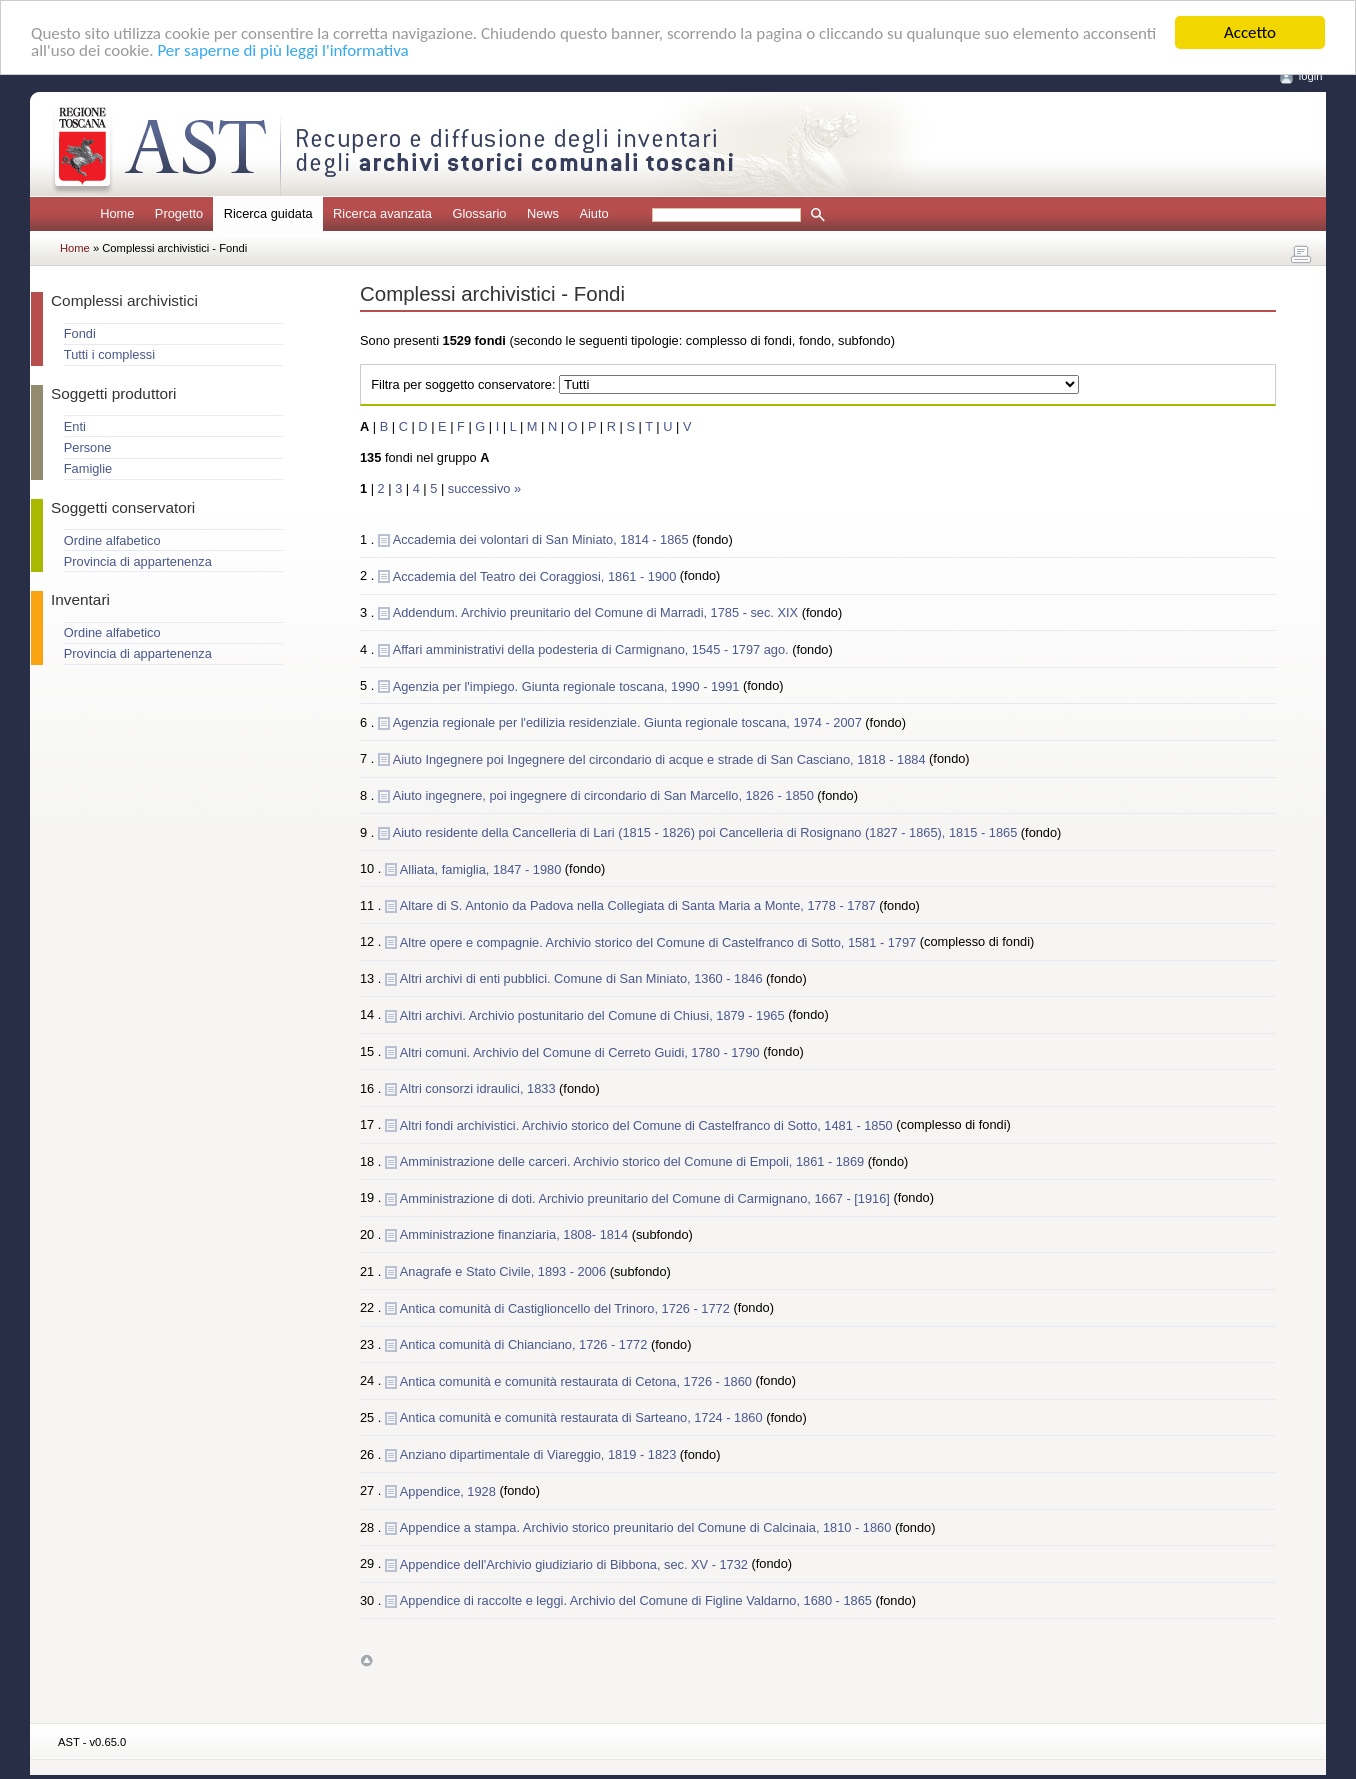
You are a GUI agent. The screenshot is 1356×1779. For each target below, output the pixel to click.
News (543, 213)
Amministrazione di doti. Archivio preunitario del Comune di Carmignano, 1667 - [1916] (647, 1197)
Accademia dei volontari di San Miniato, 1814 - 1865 (542, 539)
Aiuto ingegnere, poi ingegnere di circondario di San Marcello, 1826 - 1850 (605, 795)
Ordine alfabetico (112, 540)
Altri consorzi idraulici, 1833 (479, 1088)
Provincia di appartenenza (138, 561)
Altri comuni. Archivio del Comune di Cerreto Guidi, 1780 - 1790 (581, 1051)
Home (117, 213)
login (1311, 76)
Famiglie (88, 468)
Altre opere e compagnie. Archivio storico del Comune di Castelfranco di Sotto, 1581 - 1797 (660, 941)
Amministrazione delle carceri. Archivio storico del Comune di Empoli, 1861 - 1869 (634, 1161)
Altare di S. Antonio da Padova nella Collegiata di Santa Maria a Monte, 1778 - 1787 (639, 905)
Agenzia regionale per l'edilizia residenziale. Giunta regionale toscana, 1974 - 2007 (629, 722)
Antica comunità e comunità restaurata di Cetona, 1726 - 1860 (578, 1380)
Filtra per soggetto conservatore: (463, 384)
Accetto (1250, 32)
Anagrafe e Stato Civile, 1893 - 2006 (505, 1271)
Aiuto (593, 213)
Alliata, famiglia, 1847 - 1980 (482, 868)
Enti (75, 426)
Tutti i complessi (109, 354)
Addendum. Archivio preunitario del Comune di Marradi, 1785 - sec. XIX (597, 612)
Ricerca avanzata (382, 213)
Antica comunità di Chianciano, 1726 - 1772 (525, 1344)
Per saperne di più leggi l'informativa (282, 50)
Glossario (479, 213)
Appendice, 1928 (450, 1490)
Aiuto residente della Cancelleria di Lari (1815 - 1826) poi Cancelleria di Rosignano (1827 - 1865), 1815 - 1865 (707, 832)
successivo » (484, 488)
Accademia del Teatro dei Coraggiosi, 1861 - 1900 (536, 575)
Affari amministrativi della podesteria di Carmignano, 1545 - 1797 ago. (593, 649)
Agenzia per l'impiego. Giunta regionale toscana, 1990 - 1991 (568, 685)
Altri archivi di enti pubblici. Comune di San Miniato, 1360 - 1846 (583, 978)
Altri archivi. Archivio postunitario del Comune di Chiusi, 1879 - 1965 (594, 1014)
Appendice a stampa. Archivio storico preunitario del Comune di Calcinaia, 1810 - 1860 (647, 1527)
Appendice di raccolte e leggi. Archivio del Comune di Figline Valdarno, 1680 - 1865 (638, 1600)
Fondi (80, 333)
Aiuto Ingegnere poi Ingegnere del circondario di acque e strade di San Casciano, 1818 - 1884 (661, 758)
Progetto (179, 213)
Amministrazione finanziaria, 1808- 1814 (516, 1234)
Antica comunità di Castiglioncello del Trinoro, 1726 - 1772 (567, 1307)
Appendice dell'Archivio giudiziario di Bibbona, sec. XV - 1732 (576, 1563)
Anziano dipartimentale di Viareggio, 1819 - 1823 (540, 1454)
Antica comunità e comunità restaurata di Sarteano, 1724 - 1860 (583, 1417)
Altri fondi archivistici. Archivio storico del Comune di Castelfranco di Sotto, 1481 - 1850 (648, 1124)
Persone (88, 447)
